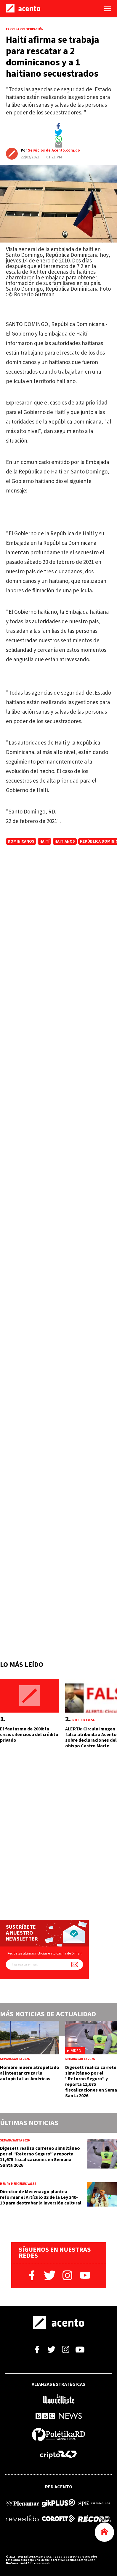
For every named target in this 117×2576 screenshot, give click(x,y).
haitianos (65, 841)
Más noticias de (48, 2014)
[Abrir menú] (107, 8)
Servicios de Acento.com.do (54, 150)
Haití (44, 841)
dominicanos (21, 841)
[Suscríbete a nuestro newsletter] (75, 1964)
